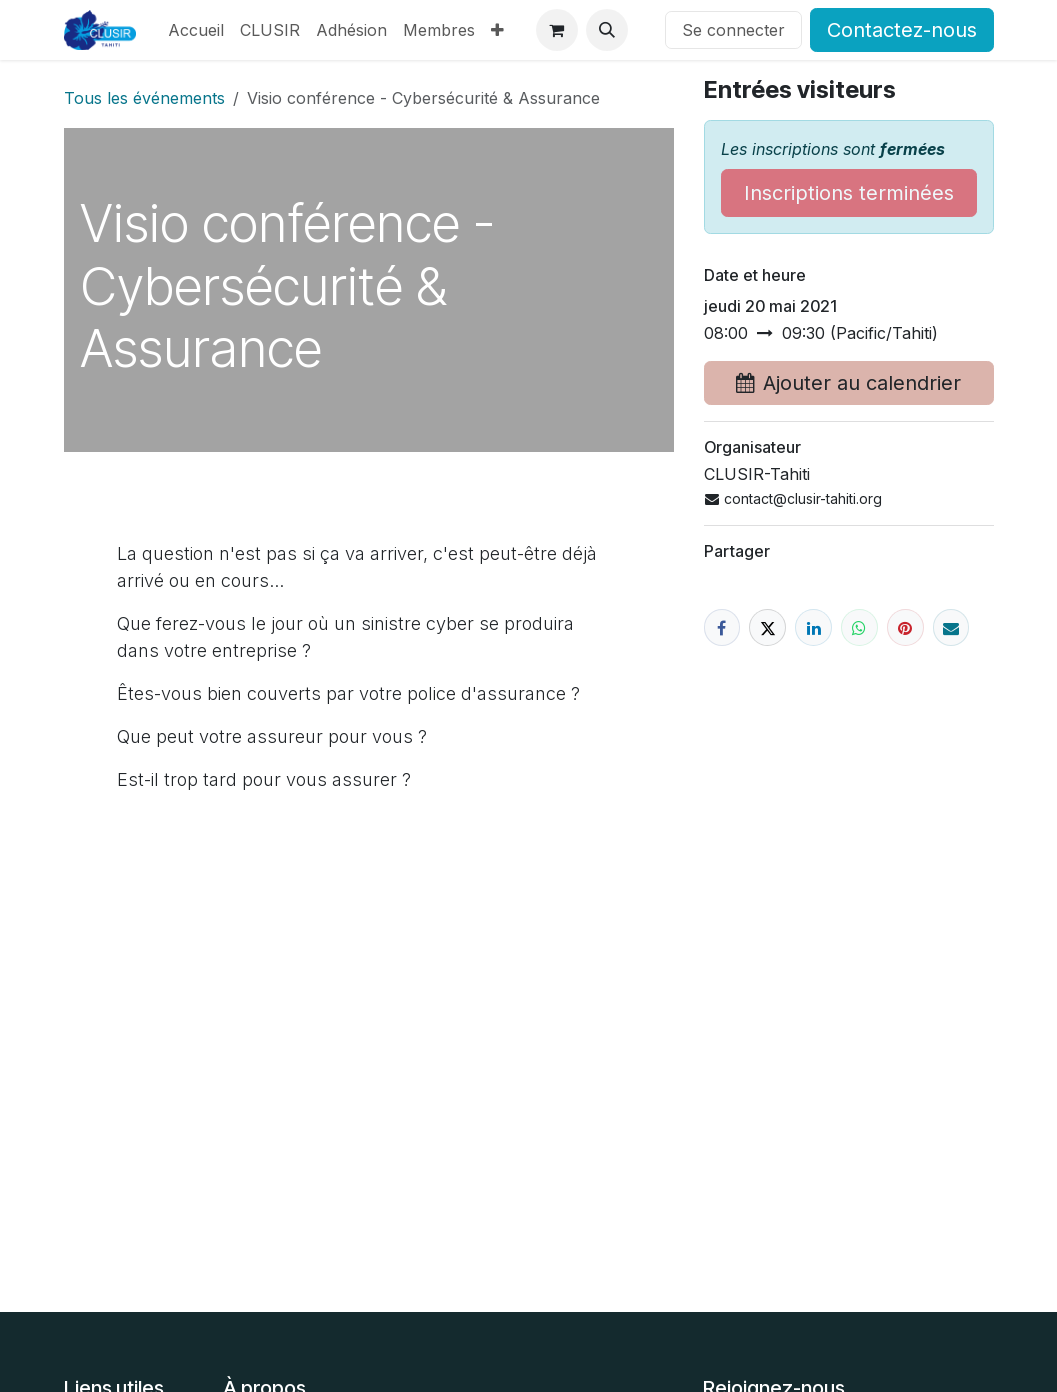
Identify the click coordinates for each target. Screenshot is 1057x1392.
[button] (607, 30)
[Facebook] (722, 627)
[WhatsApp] (859, 627)
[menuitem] (196, 30)
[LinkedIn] (813, 627)
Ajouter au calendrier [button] (848, 383)
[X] (767, 627)
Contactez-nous (902, 30)
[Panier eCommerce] (557, 30)
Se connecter (733, 30)
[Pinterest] (905, 627)
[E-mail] (951, 627)
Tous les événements (144, 98)
